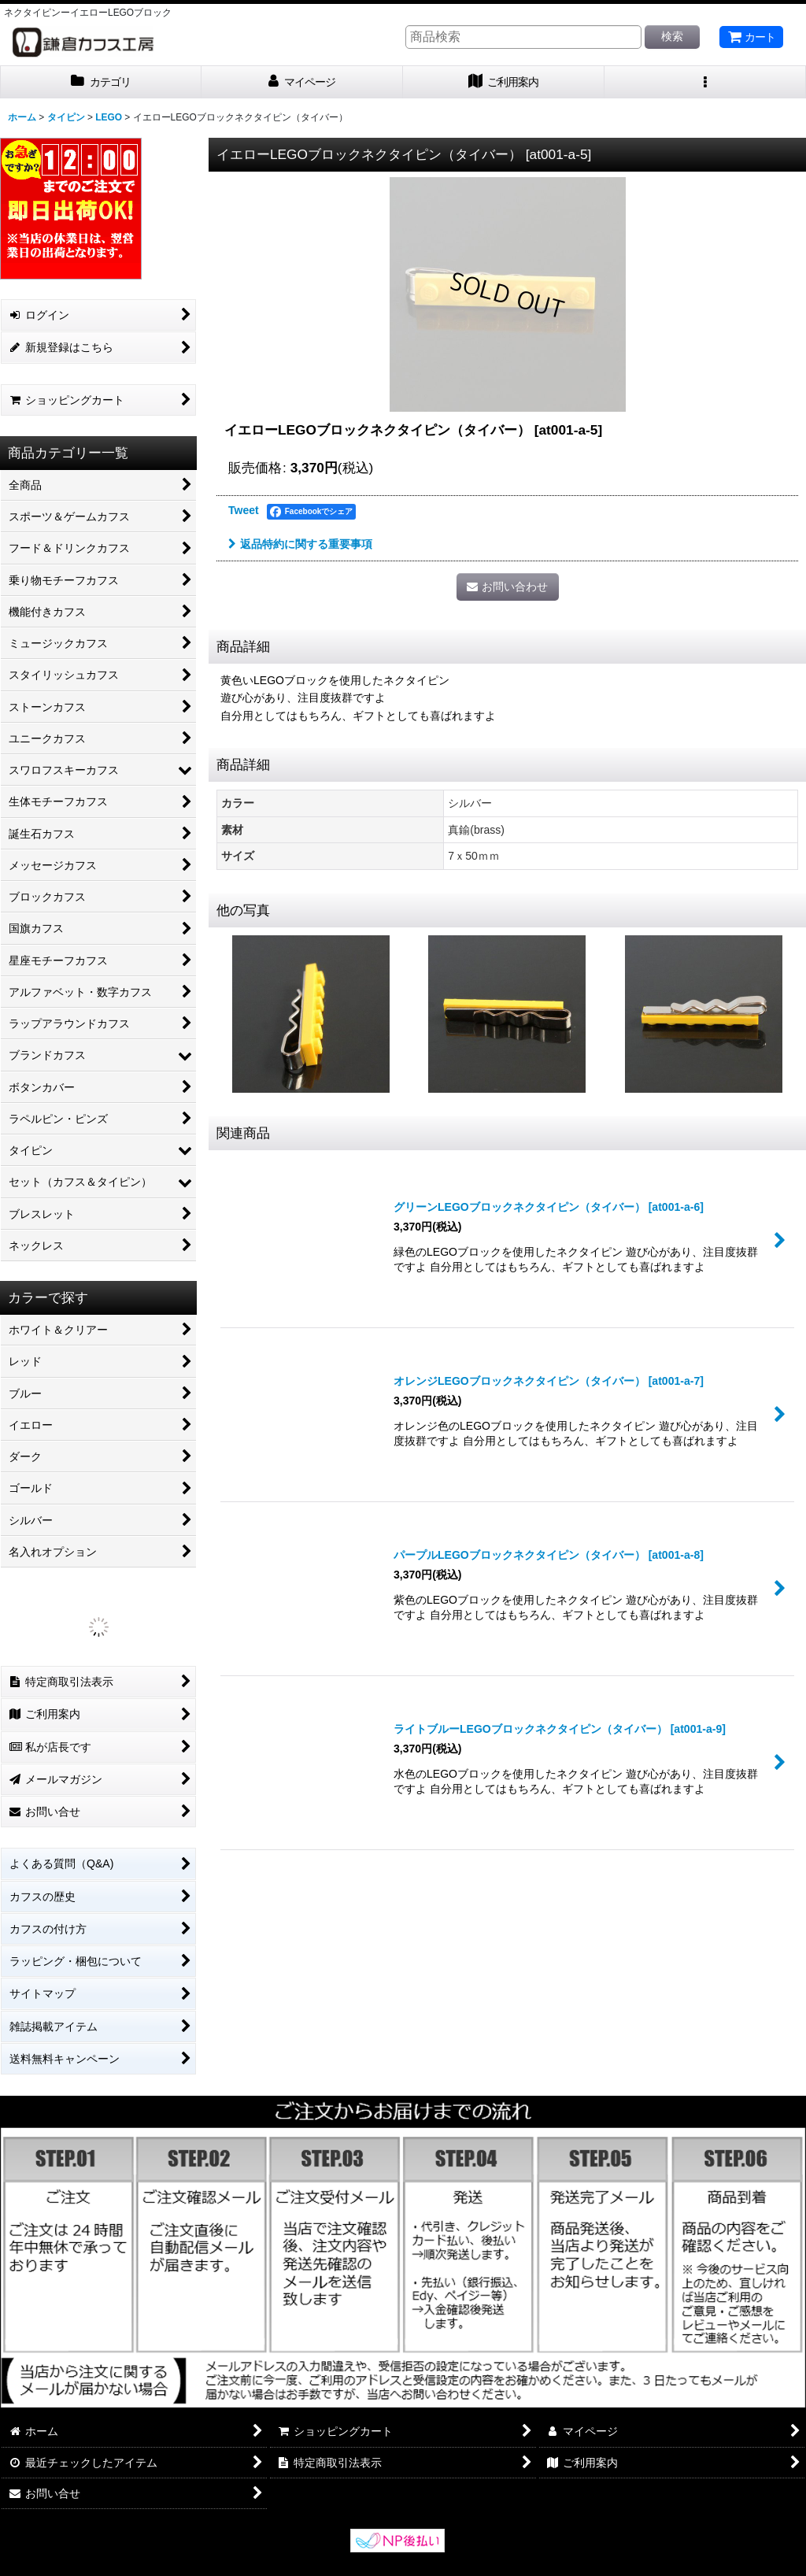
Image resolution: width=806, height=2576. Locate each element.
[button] (705, 82)
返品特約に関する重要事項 (300, 544)
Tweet (243, 510)
